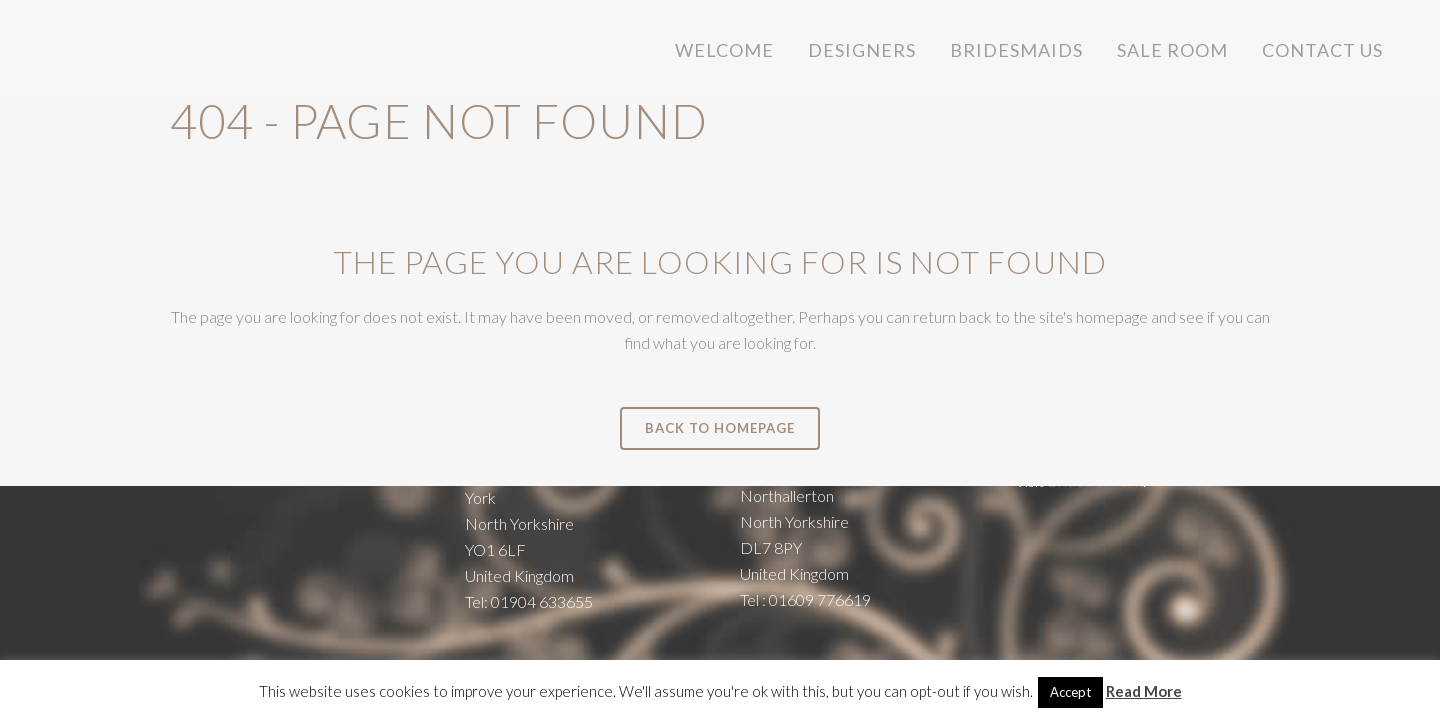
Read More (1144, 691)
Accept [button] (1070, 692)
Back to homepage (720, 428)
